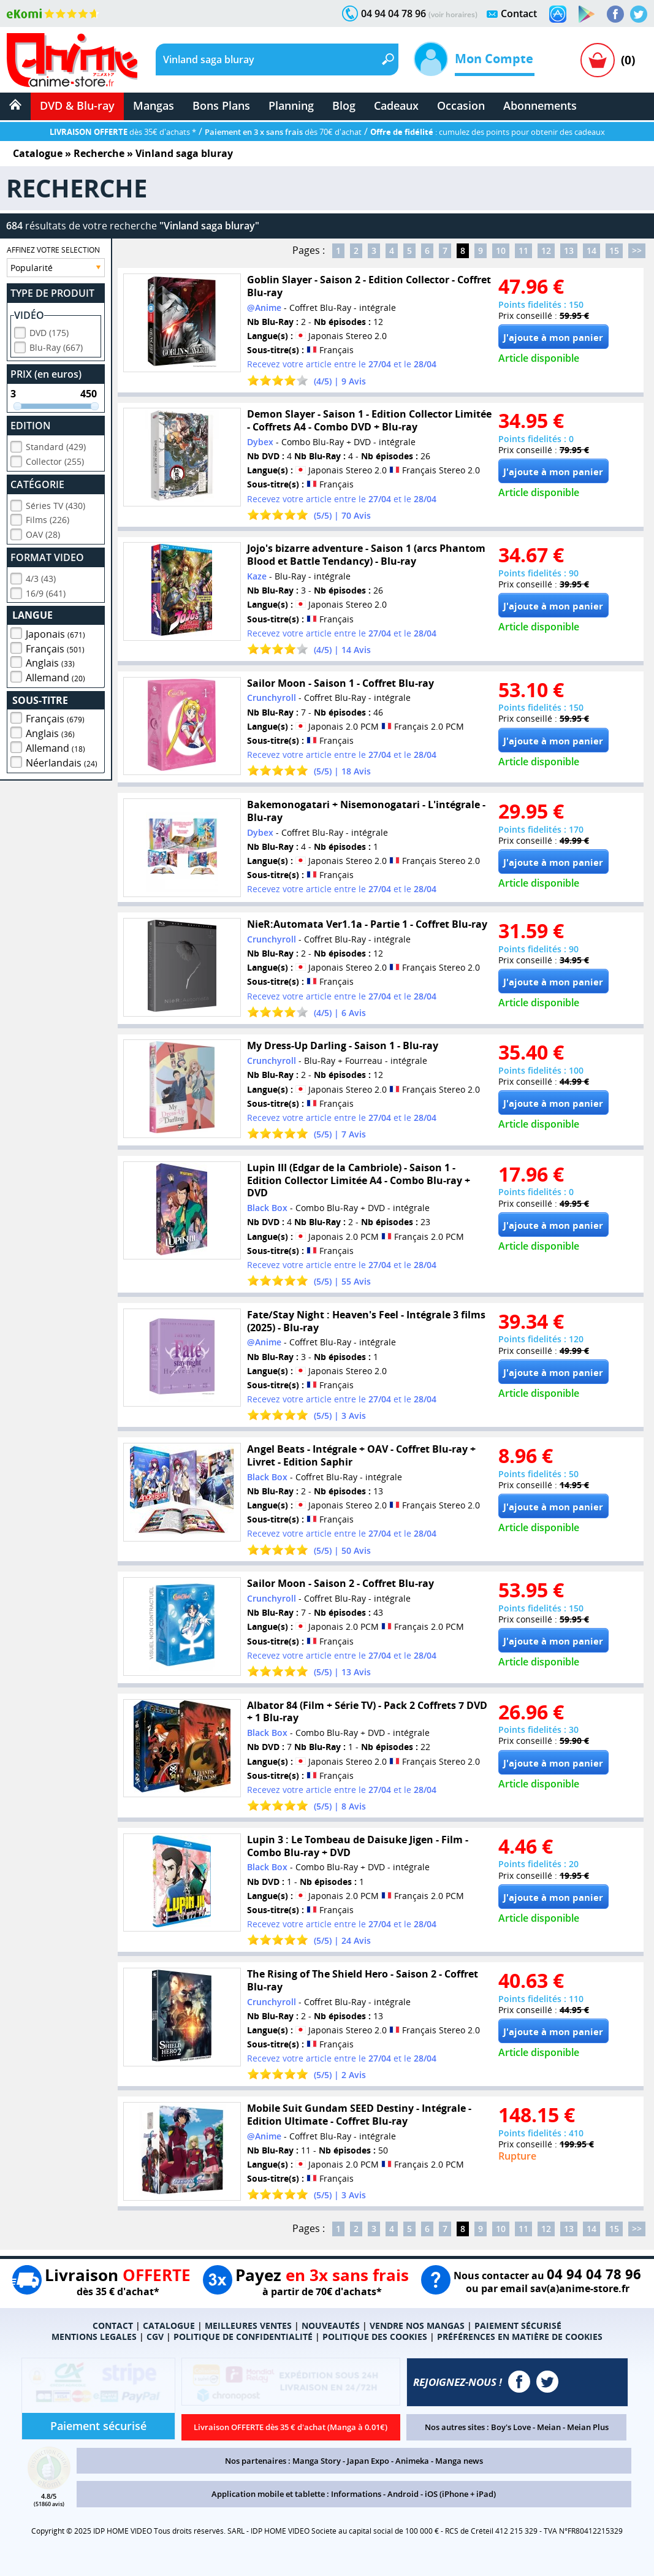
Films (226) (47, 518)
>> (637, 250)
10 (501, 250)
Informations (356, 2493)
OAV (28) (43, 532)
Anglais (50, 661)
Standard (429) (56, 445)
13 (569, 250)
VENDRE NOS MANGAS (417, 2325)
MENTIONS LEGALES (94, 2336)
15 (614, 250)
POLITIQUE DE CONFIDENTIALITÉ (243, 2336)
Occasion (461, 105)
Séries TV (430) (55, 504)
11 (523, 250)
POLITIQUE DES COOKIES (374, 2336)
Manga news (459, 2460)
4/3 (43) (41, 577)
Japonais (55, 632)
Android (403, 2493)
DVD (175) (49, 331)
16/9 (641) (46, 591)
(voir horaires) (452, 14)
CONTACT (113, 2325)
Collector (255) (55, 459)
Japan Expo (368, 2460)
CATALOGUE (169, 2325)
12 (546, 250)
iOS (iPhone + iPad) (460, 2493)
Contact (519, 13)
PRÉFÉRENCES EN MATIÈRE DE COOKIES (520, 2336)
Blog (344, 105)
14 (591, 250)
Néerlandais (61, 761)
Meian (549, 2427)
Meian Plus (588, 2427)
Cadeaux (396, 105)
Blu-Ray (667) (56, 345)
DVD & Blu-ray (77, 105)
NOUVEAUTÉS (331, 2325)
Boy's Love (511, 2427)
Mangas (153, 105)
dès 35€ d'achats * (123, 131)
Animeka (412, 2460)
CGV (155, 2336)
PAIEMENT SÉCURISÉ (517, 2325)
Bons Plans (221, 105)
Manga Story (316, 2460)
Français (55, 647)
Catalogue (38, 153)
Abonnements (540, 105)
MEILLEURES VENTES (248, 2325)
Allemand (55, 675)
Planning (291, 105)
